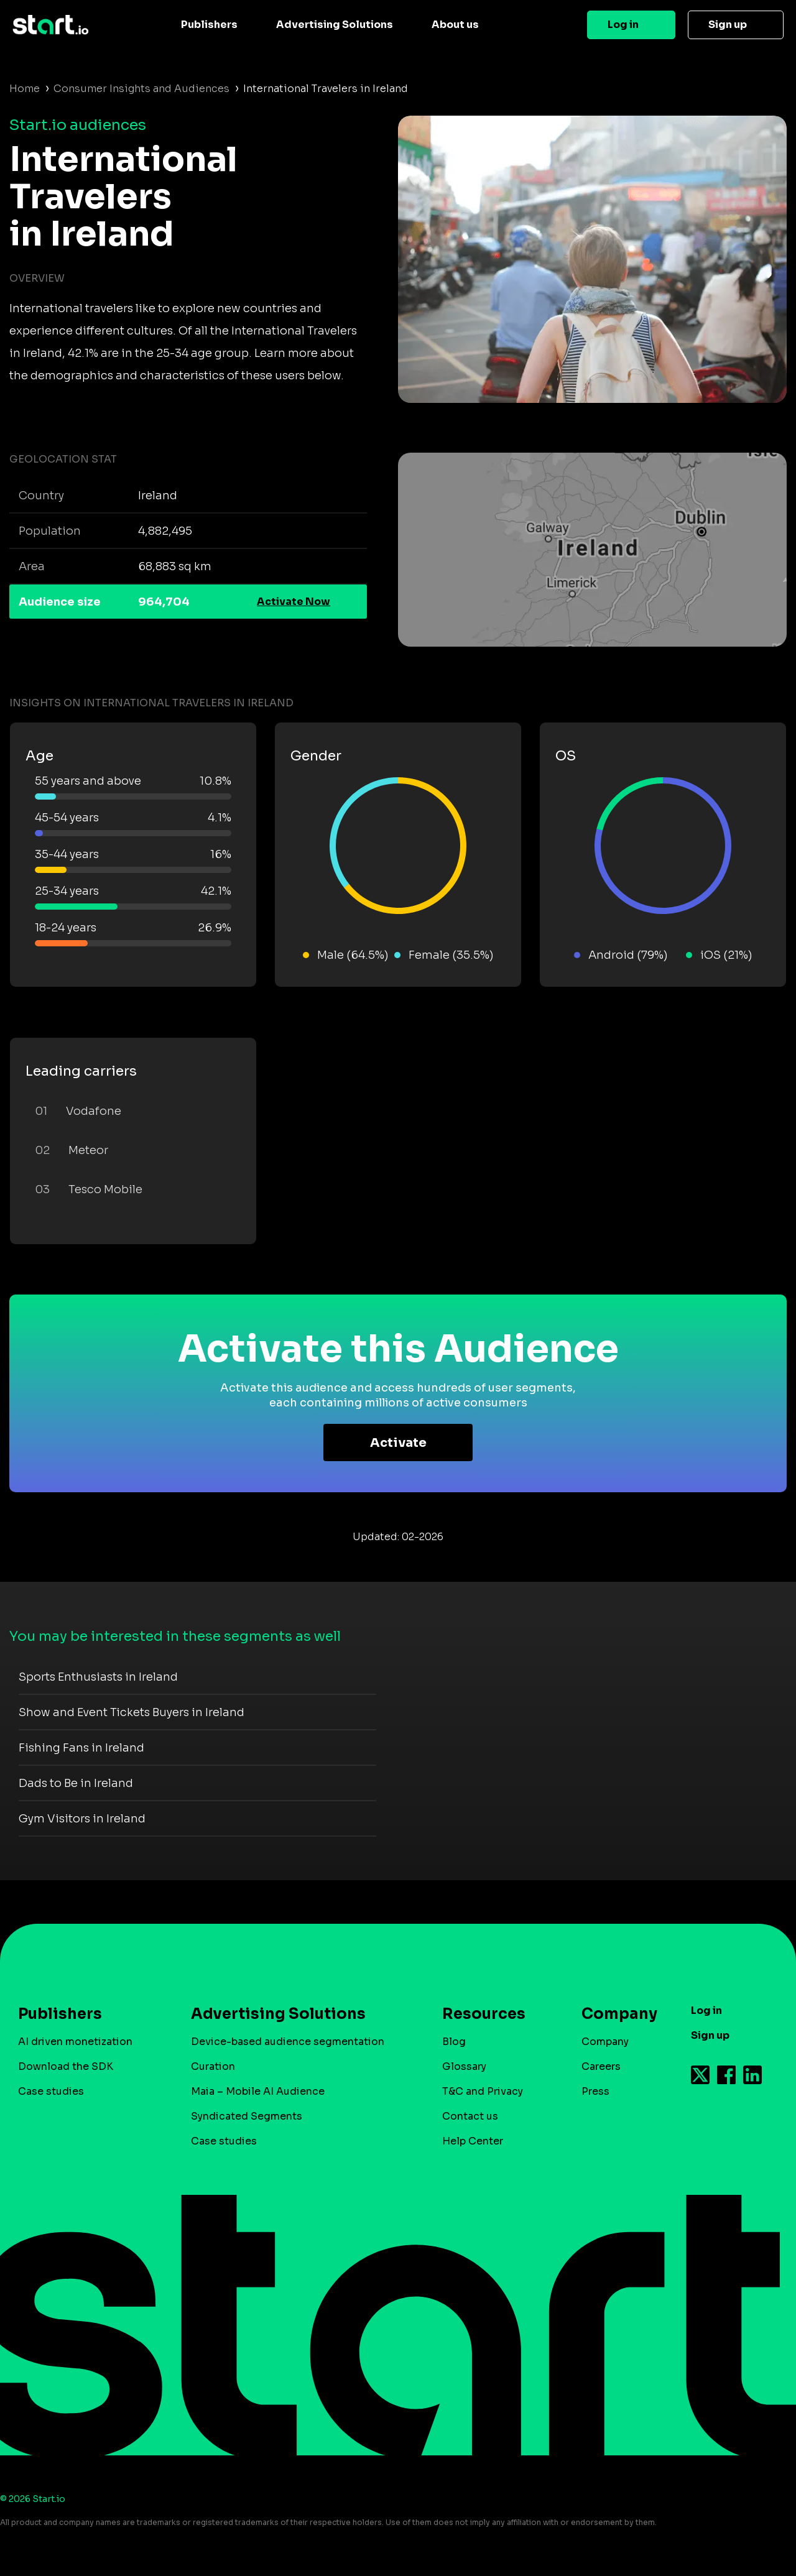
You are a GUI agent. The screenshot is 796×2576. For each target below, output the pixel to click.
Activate (398, 1443)
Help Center (472, 2141)
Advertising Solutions (334, 24)
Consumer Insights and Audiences (141, 88)
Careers (601, 2066)
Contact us (470, 2116)
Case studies (51, 2091)
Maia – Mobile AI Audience (258, 2091)
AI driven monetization (75, 2041)
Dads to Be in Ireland (76, 1783)
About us (455, 24)
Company (613, 2014)
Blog (454, 2041)
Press (595, 2091)
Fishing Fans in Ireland (81, 1748)
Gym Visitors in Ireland (82, 1819)
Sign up (727, 24)
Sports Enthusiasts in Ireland (98, 1677)
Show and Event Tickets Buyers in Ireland (131, 1712)
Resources (483, 2014)
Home (24, 88)
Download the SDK (65, 2066)
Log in (623, 24)
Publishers (209, 24)
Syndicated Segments (246, 2116)
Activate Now (293, 601)
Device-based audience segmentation (287, 2041)
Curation (213, 2066)
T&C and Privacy (482, 2091)
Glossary (464, 2066)
